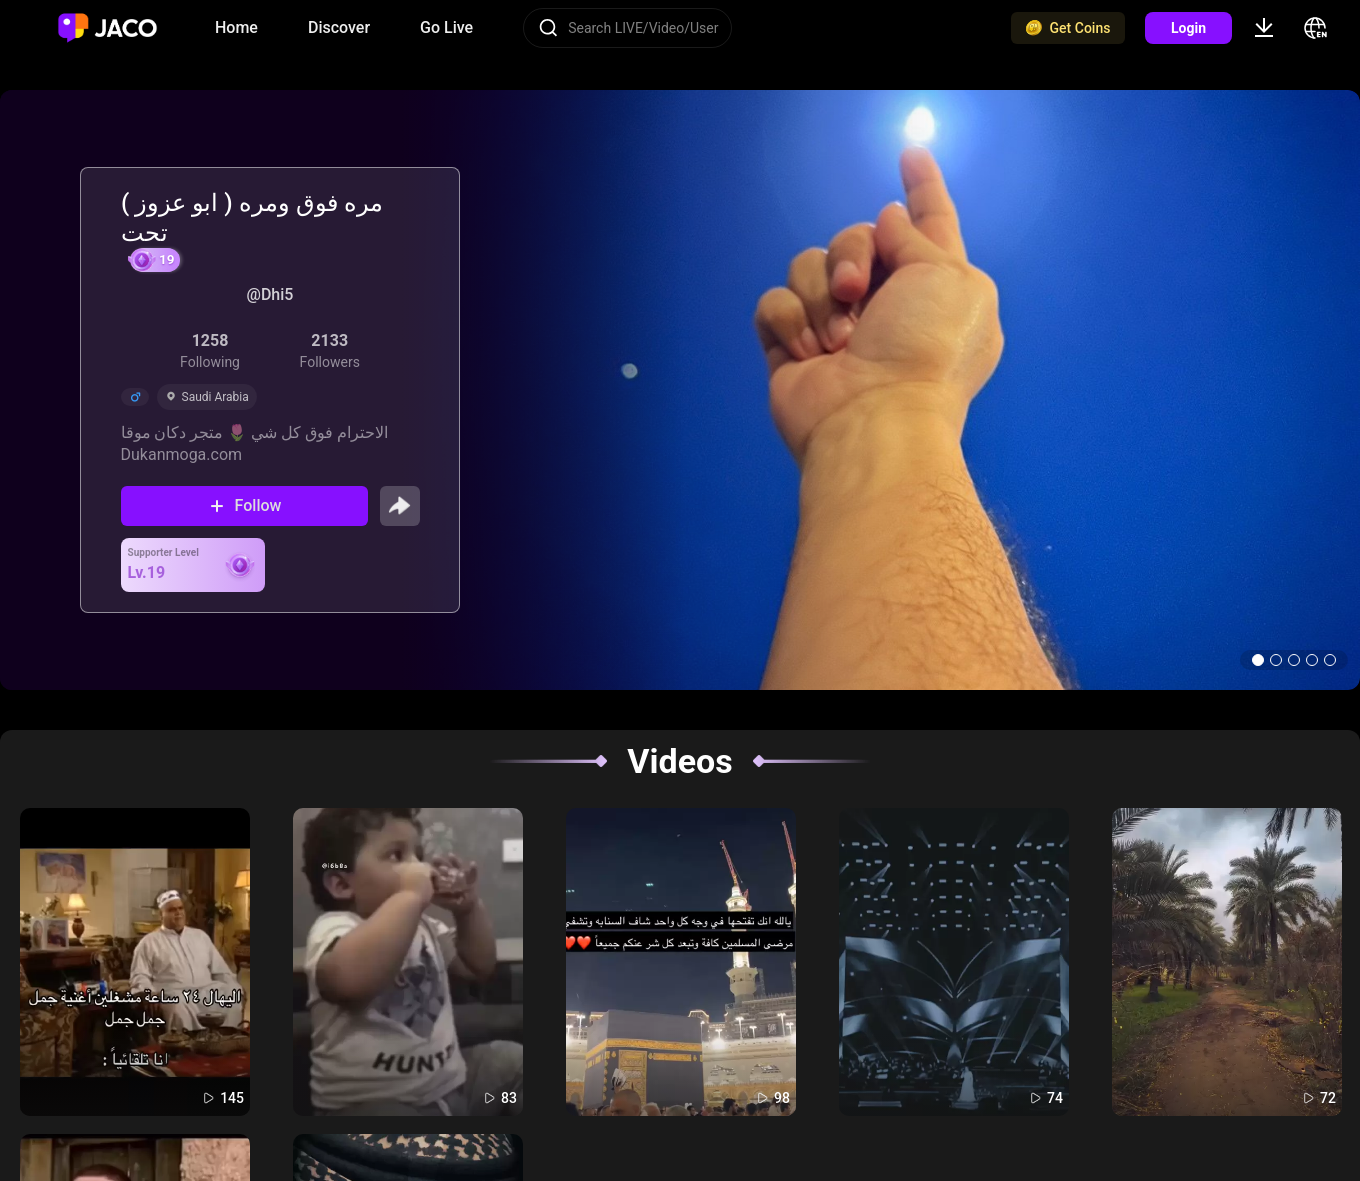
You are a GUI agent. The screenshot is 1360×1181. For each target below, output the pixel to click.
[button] (1258, 660)
